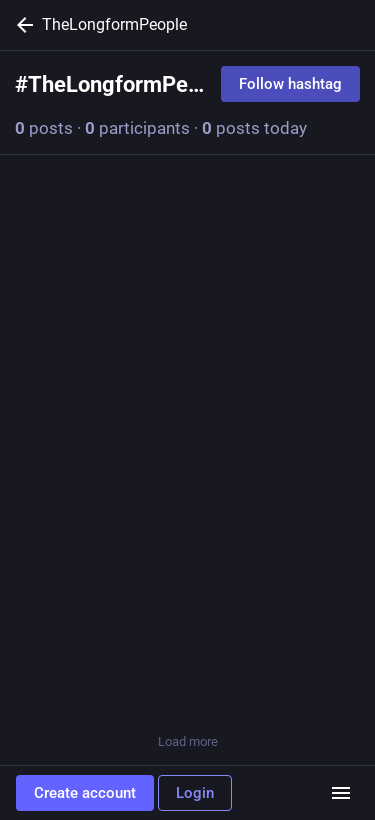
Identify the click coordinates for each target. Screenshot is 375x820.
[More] (347, 684)
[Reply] (35, 684)
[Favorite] (188, 684)
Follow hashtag (290, 84)
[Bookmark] (267, 684)
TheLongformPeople (114, 24)
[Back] (21, 25)
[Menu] (341, 793)
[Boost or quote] (108, 684)
